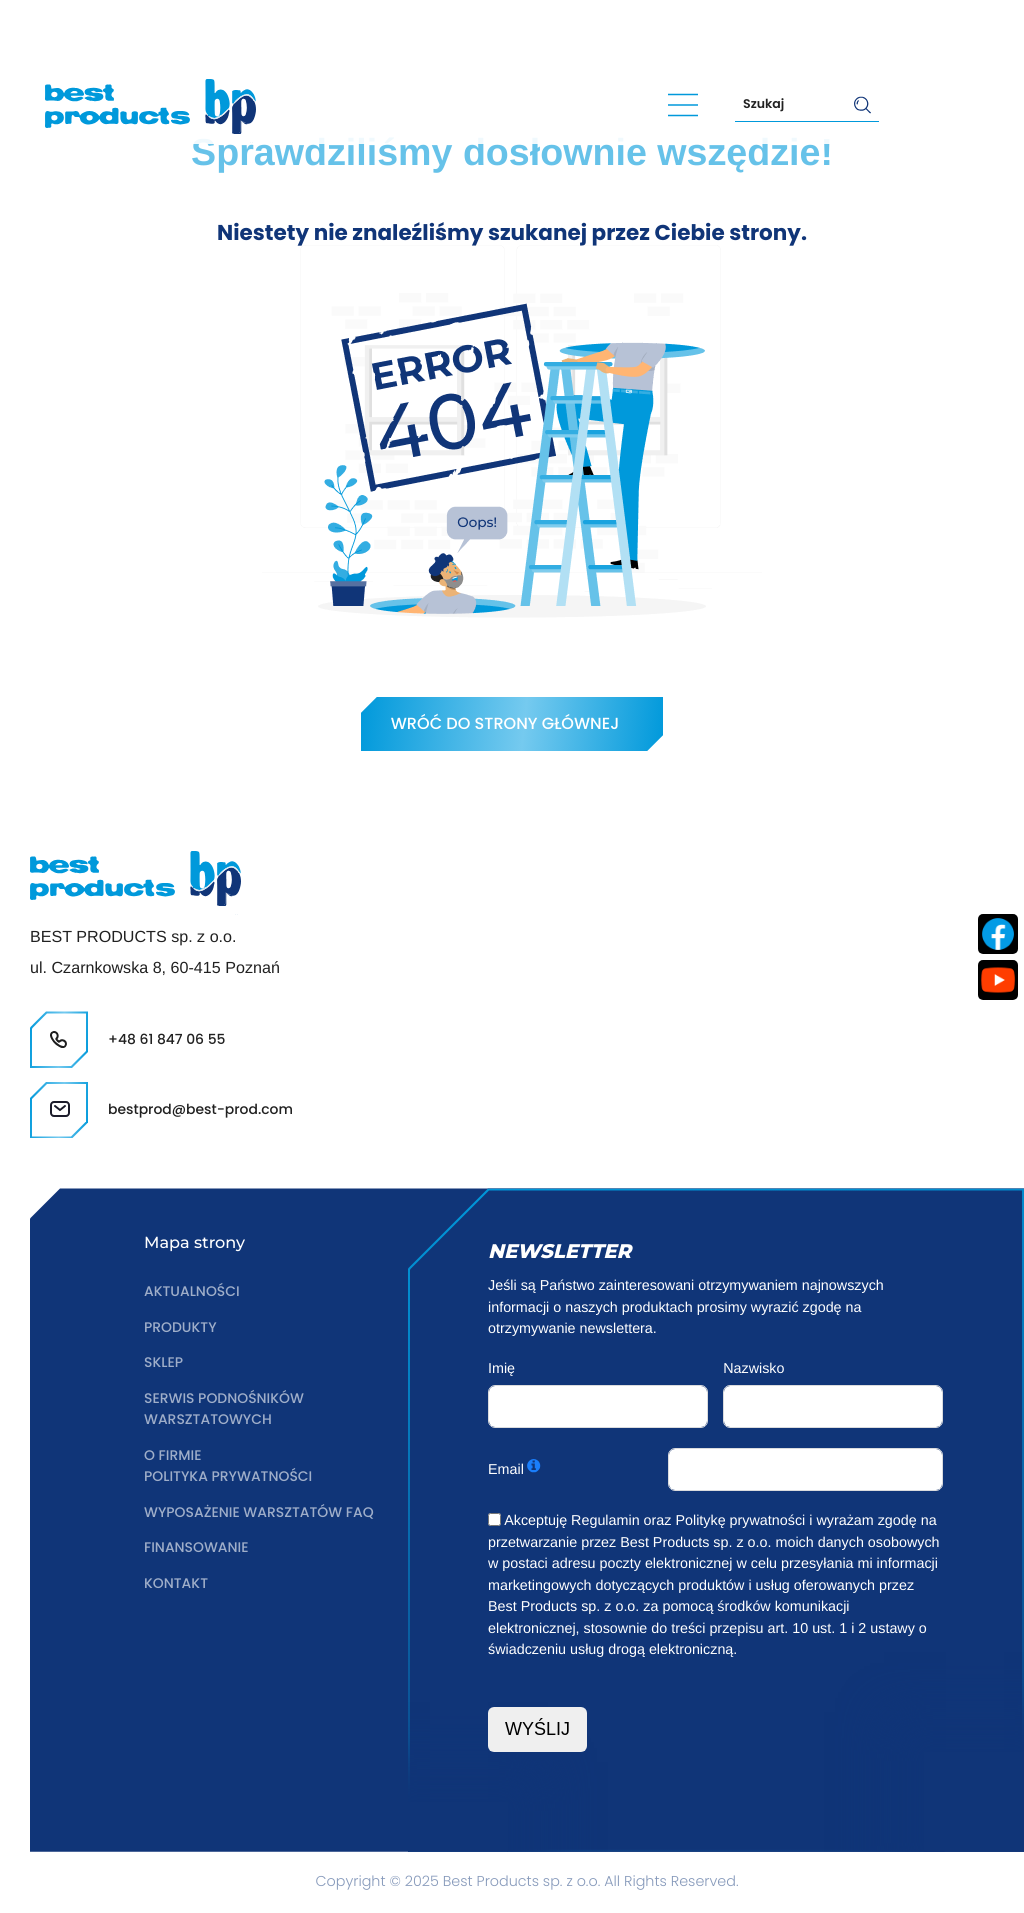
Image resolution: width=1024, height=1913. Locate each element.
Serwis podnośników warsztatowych (226, 1410)
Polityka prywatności (230, 1477)
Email (506, 1470)
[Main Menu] (683, 103)
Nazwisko (753, 1369)
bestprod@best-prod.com (335, 32)
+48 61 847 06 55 (119, 32)
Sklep (164, 1363)
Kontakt (177, 1584)
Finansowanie (198, 1548)
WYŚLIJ (537, 1729)
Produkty (181, 1328)
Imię (501, 1369)
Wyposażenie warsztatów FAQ (262, 1513)
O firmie (173, 1456)
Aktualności (193, 1292)
